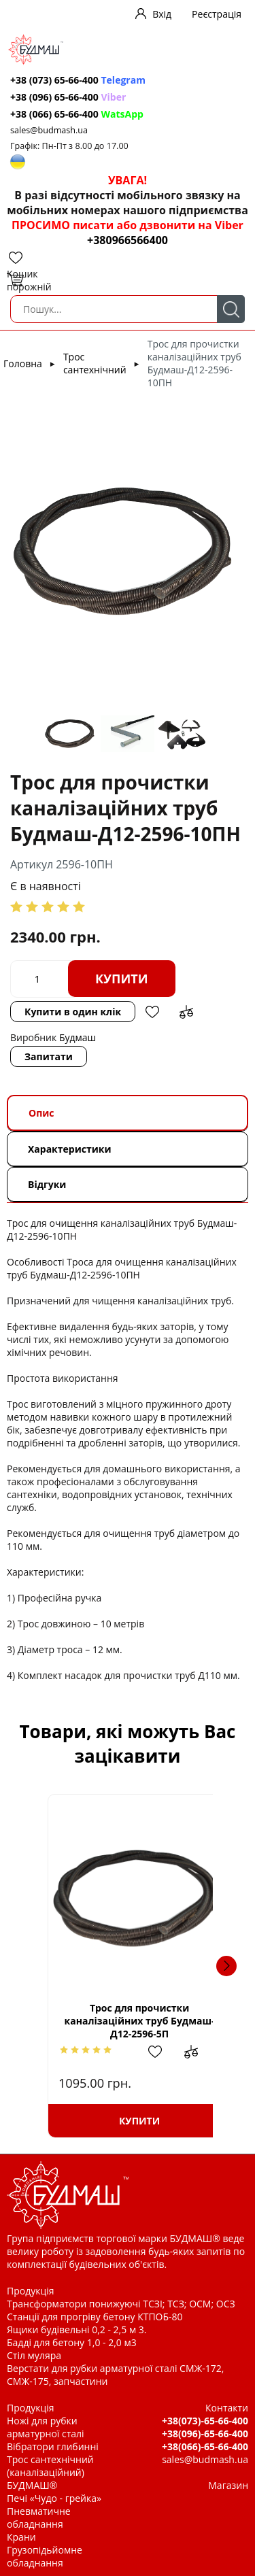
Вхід (161, 13)
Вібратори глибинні (53, 2446)
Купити (121, 978)
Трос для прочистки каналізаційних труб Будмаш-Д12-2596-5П (127, 2020)
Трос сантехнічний (94, 363)
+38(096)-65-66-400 (205, 2433)
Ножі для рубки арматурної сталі (45, 2427)
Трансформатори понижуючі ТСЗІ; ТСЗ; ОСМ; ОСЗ (121, 2303)
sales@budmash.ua (49, 130)
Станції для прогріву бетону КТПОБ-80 (95, 2316)
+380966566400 (127, 240)
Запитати (48, 1056)
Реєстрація (216, 13)
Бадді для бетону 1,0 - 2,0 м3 (72, 2342)
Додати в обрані (152, 1012)
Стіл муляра (34, 2355)
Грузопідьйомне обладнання (44, 2556)
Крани (21, 2536)
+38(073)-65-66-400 (205, 2420)
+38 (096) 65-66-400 (68, 96)
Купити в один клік (72, 1011)
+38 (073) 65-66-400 (78, 79)
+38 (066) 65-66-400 (76, 113)
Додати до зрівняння (186, 1012)
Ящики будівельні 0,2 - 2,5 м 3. (76, 2329)
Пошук (231, 309)
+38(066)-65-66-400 (205, 2446)
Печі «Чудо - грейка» (54, 2498)
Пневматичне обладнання (39, 2517)
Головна (22, 363)
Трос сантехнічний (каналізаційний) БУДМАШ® (50, 2472)
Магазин (228, 2485)
